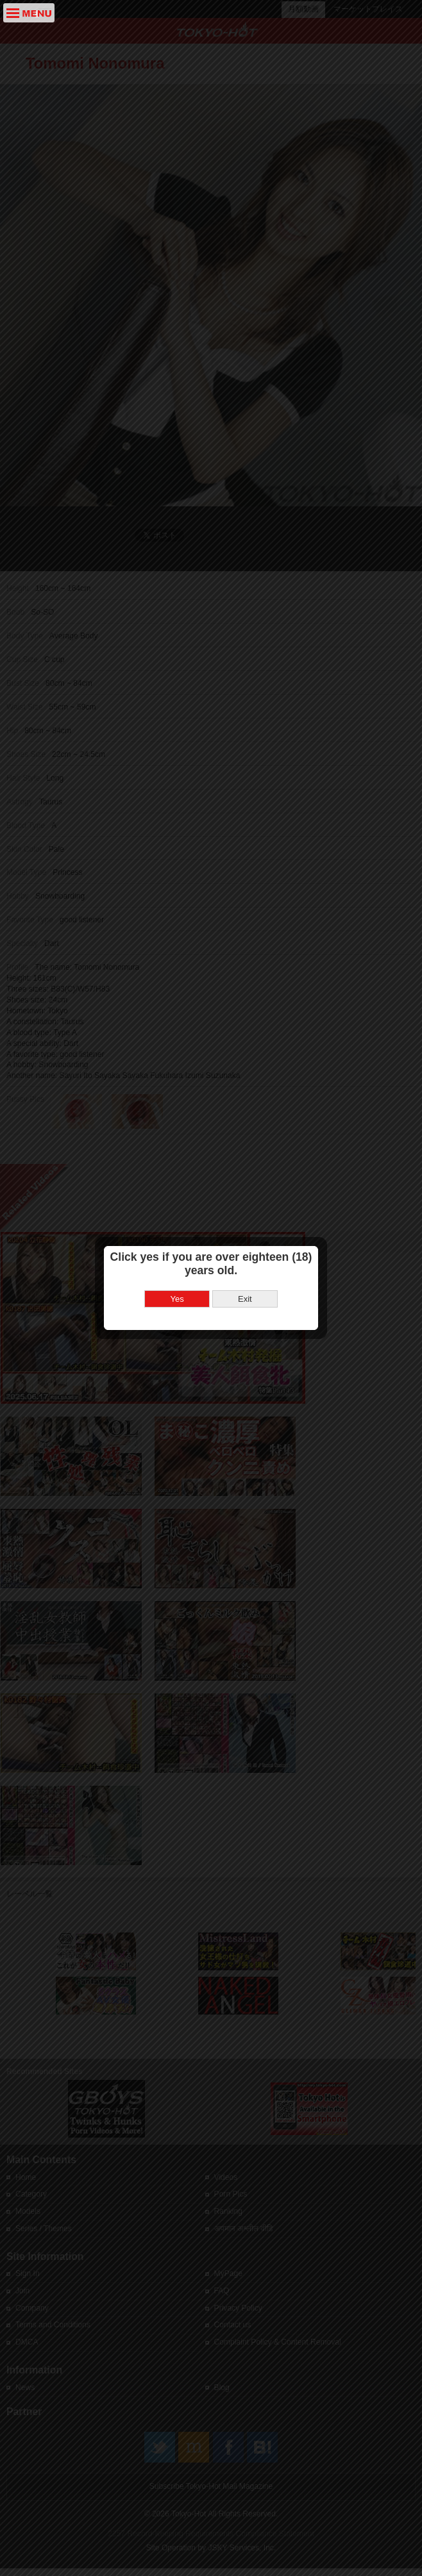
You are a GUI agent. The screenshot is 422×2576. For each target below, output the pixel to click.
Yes (177, 1057)
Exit (245, 1057)
